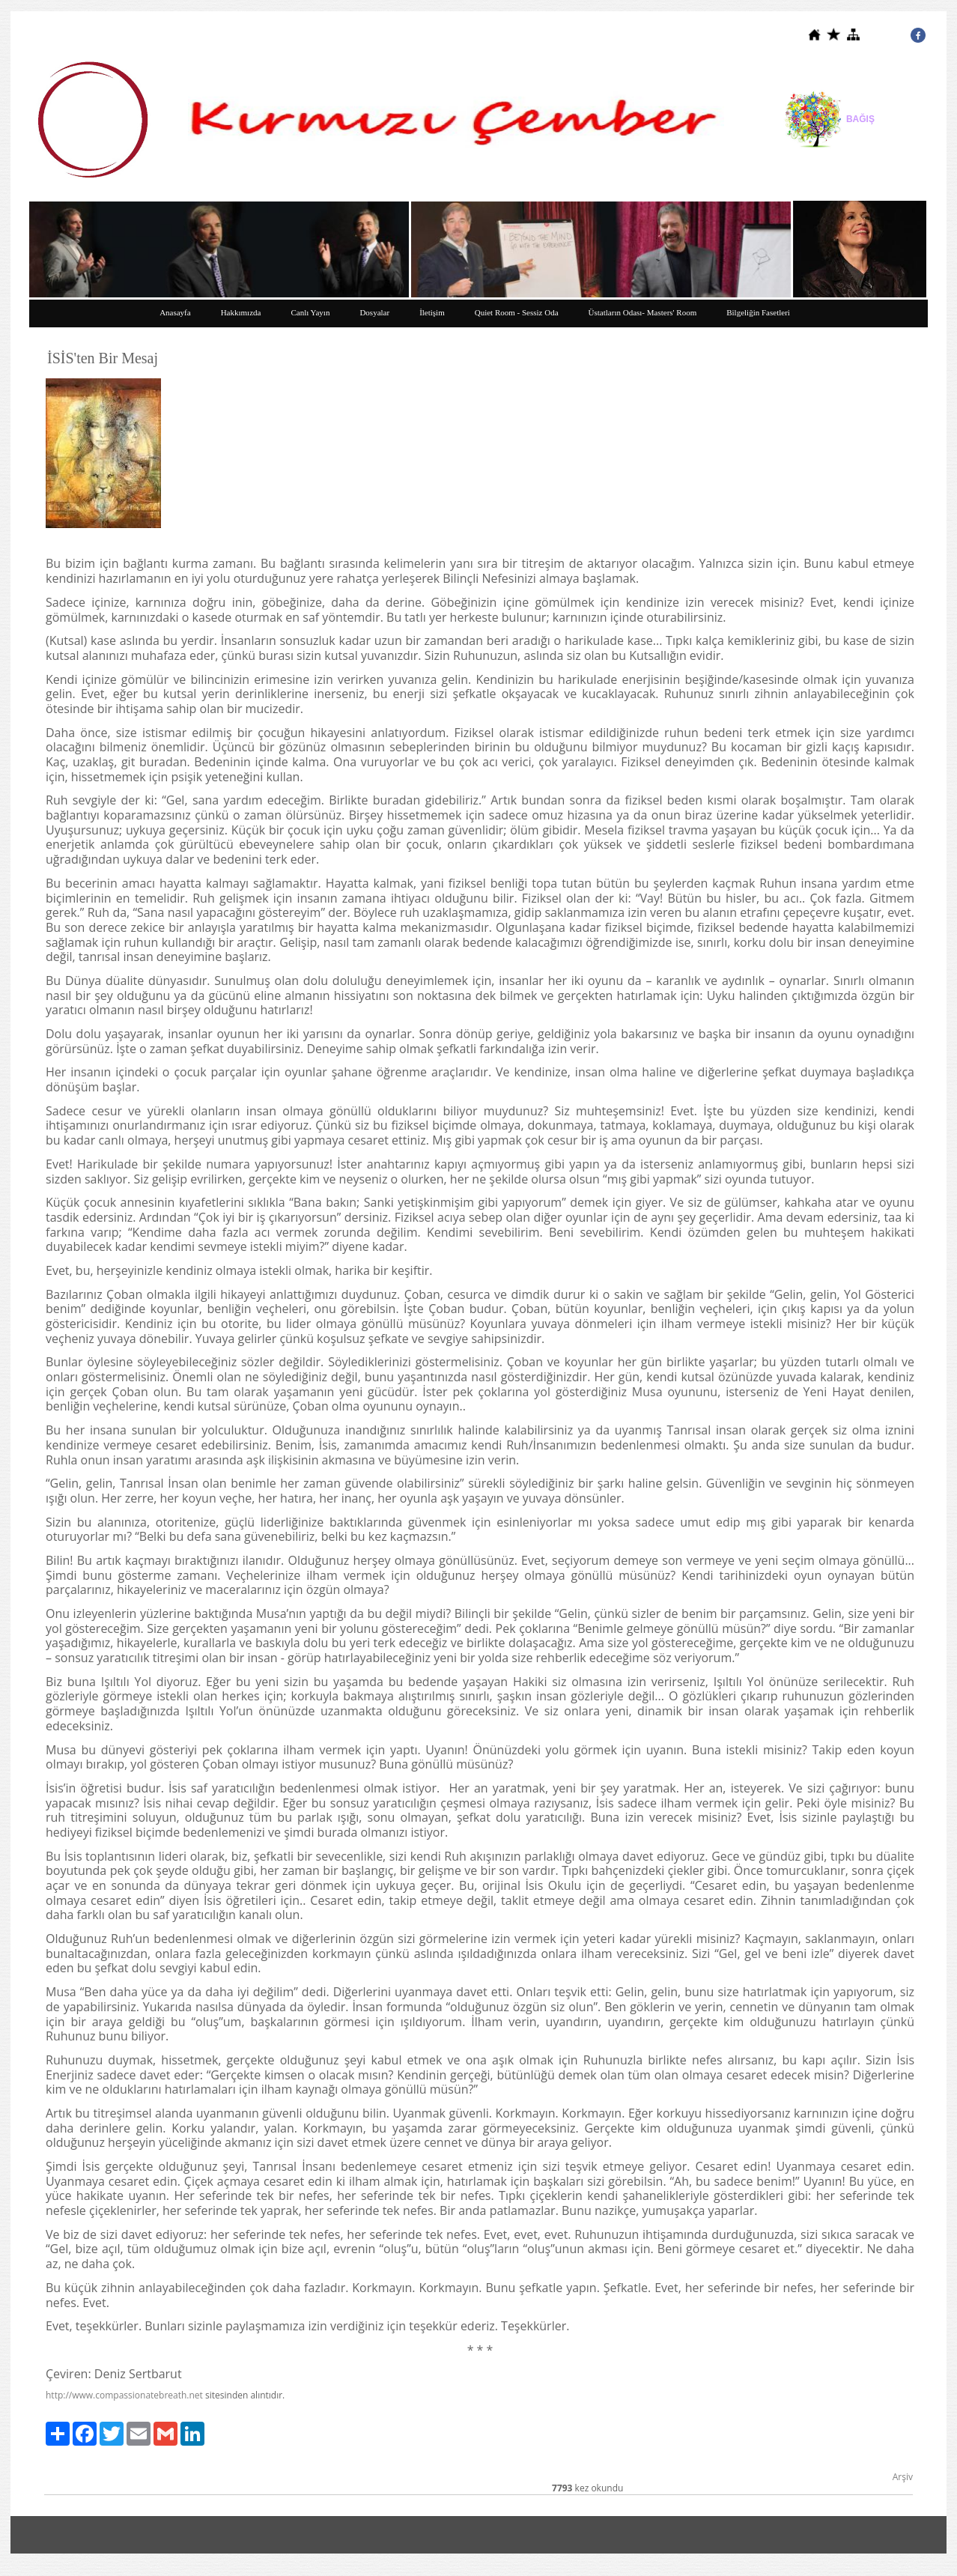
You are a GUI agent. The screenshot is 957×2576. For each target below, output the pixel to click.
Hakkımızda (241, 312)
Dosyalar (374, 312)
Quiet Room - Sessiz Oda (517, 312)
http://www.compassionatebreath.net (124, 2395)
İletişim (432, 312)
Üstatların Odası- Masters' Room (643, 312)
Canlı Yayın (310, 312)
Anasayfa (175, 312)
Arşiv (903, 2476)
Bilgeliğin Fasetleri (758, 312)
